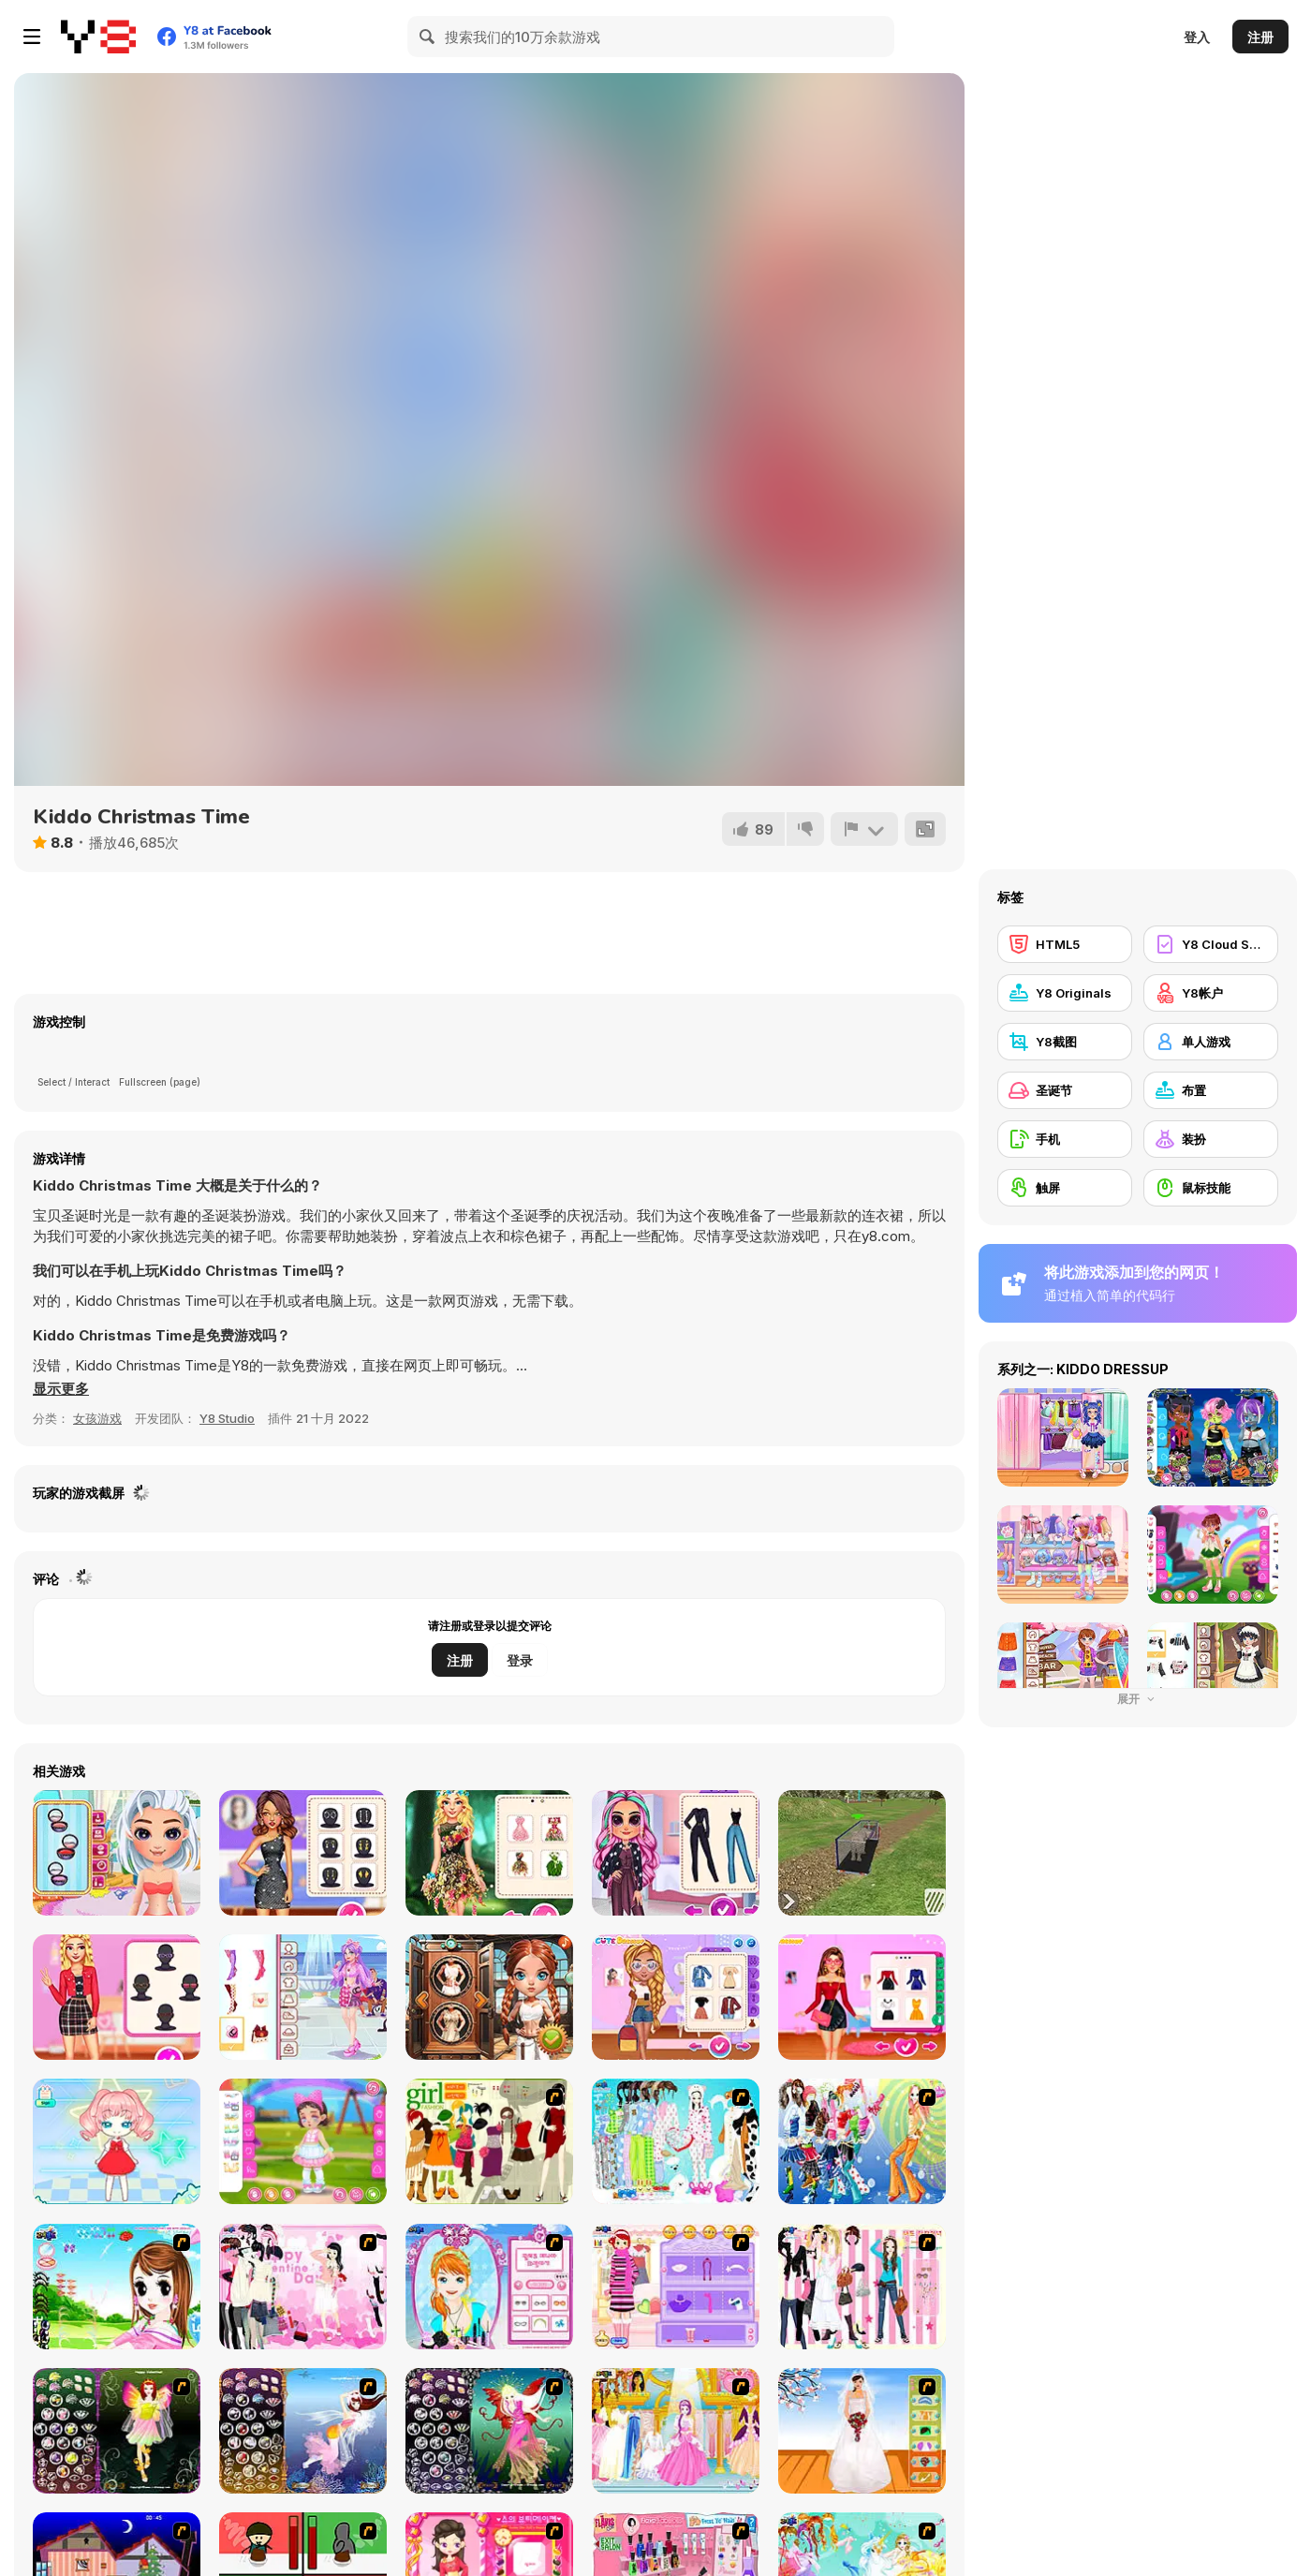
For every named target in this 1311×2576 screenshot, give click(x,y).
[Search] (428, 36)
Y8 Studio (227, 1418)
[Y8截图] (1064, 1041)
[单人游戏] (1210, 1041)
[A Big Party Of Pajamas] (675, 2141)
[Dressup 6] (675, 2431)
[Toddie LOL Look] (303, 2141)
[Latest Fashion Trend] (862, 2141)
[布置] (1210, 1090)
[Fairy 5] (116, 2431)
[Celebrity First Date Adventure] (862, 1997)
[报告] (864, 829)
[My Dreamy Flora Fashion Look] (489, 1853)
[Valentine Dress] (303, 2286)
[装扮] (1210, 1139)
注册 (1260, 37)
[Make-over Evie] (489, 2286)
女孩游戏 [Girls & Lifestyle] (97, 1418)
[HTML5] (1064, 944)
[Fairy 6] (489, 2431)
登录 (520, 1660)
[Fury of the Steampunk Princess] (489, 1997)
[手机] (1064, 1139)
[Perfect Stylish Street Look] (675, 1853)
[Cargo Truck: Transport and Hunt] (862, 1853)
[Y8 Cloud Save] (1210, 944)
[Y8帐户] (1210, 993)
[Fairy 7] (303, 2431)
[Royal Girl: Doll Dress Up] (116, 2141)
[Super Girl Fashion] (489, 2141)
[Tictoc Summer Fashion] (116, 1853)
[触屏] (1064, 1188)
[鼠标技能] (1210, 1188)
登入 (1197, 37)
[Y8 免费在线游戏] (98, 36)
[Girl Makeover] (675, 2286)
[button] (61, 1389)
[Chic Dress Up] (862, 2286)
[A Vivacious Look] (116, 2286)
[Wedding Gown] (862, 2431)
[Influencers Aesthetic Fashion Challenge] (116, 1997)
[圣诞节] (1064, 1090)
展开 (1137, 1699)
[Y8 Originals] (1064, 993)
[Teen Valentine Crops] (303, 1997)
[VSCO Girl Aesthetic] (675, 1997)
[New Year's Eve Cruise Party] (303, 1853)
